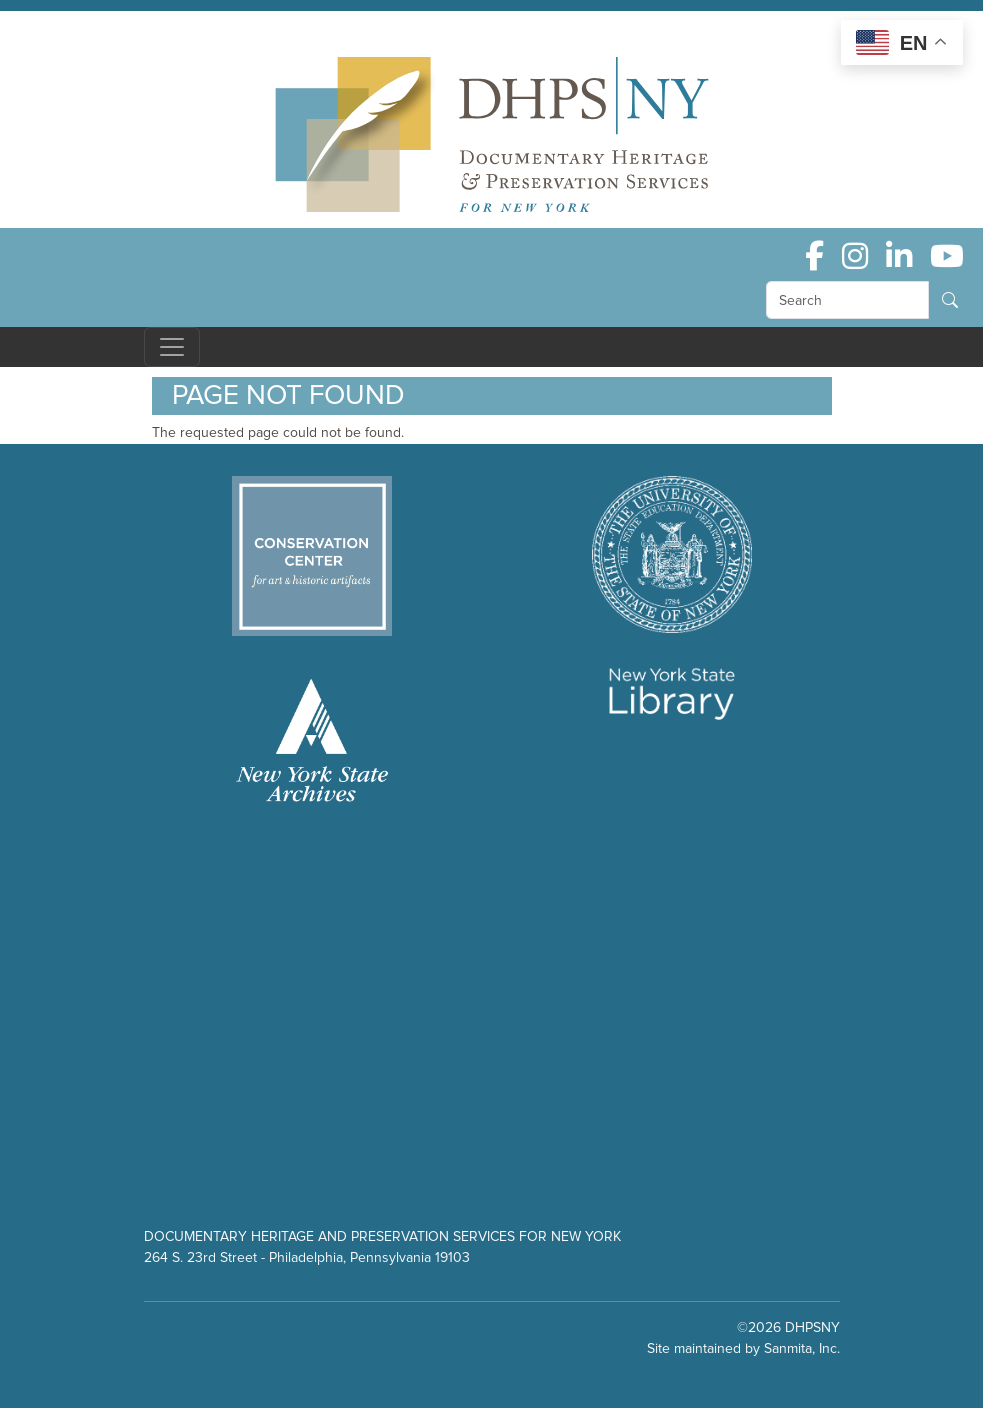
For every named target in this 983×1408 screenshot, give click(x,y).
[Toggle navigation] (172, 347)
